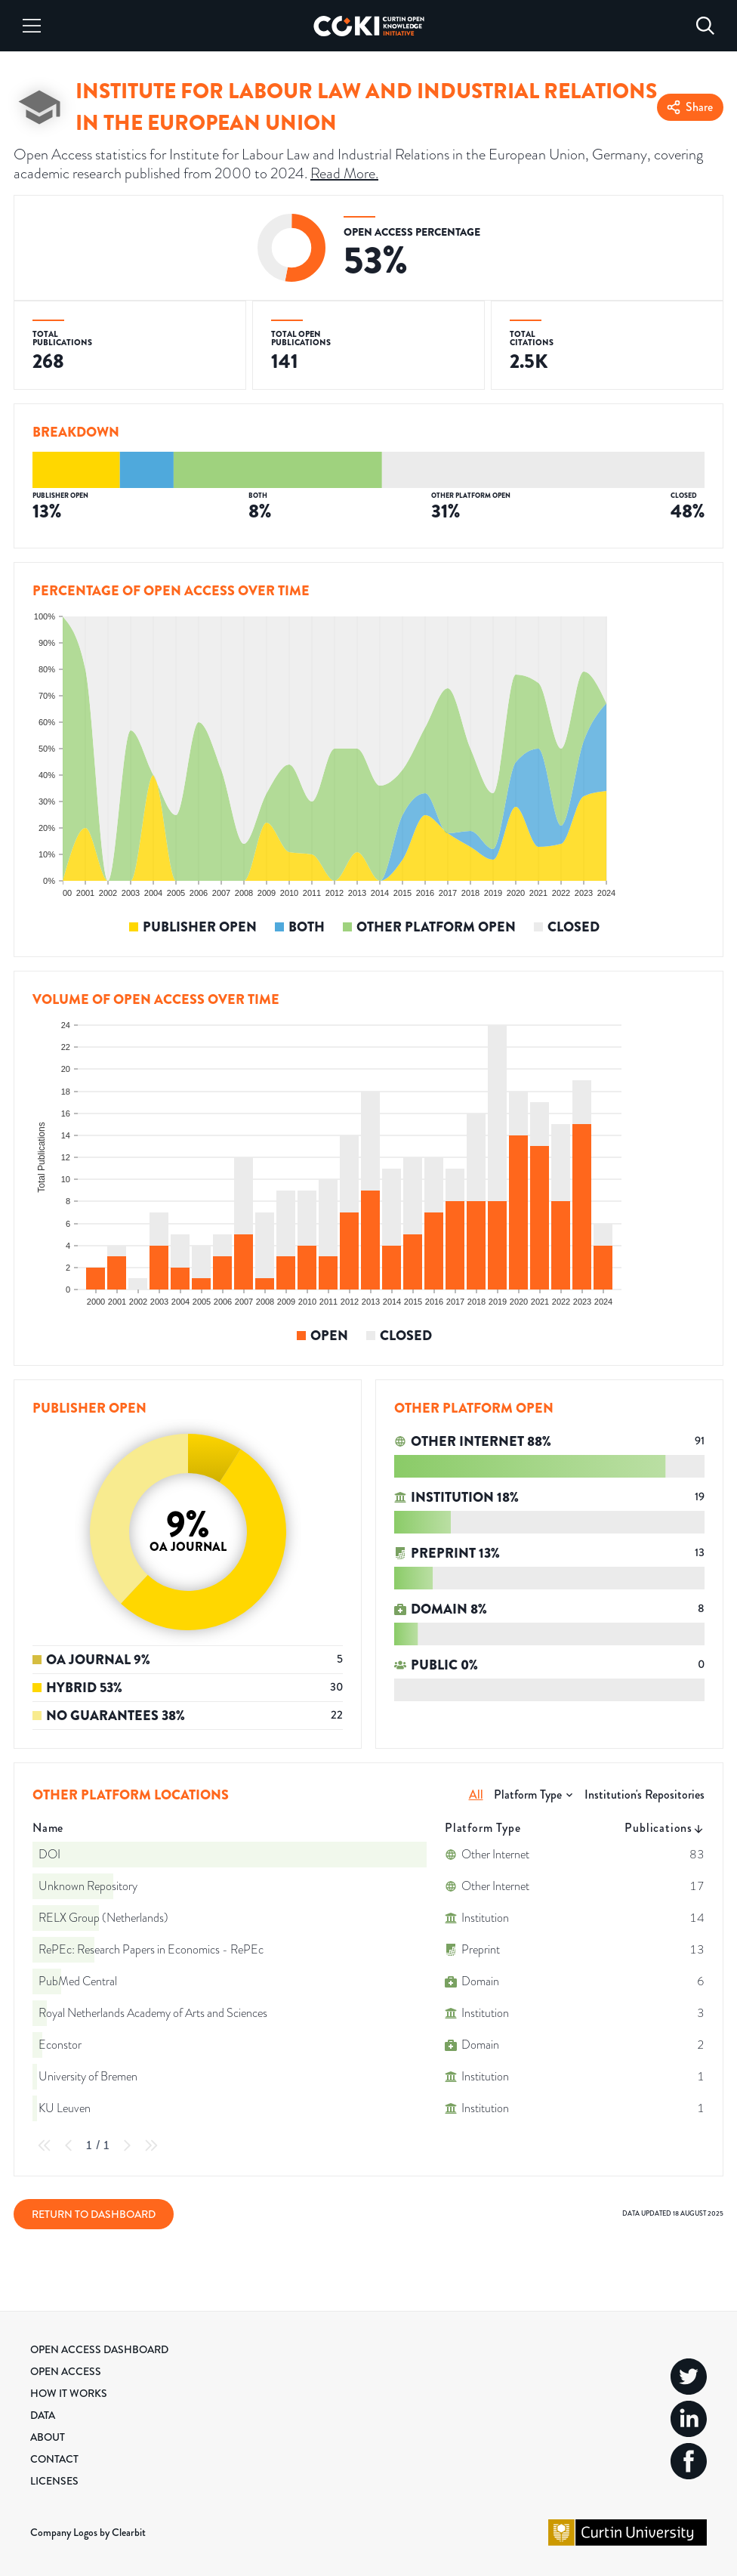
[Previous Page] (69, 2145)
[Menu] (32, 26)
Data (42, 2415)
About (47, 2437)
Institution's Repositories (644, 1794)
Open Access (65, 2371)
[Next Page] (127, 2145)
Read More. (344, 173)
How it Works (68, 2393)
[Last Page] (151, 2145)
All (476, 1794)
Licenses (54, 2480)
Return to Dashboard (94, 2214)
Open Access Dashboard (99, 2349)
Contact (54, 2458)
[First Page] (44, 2145)
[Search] (705, 26)
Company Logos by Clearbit (88, 2532)
